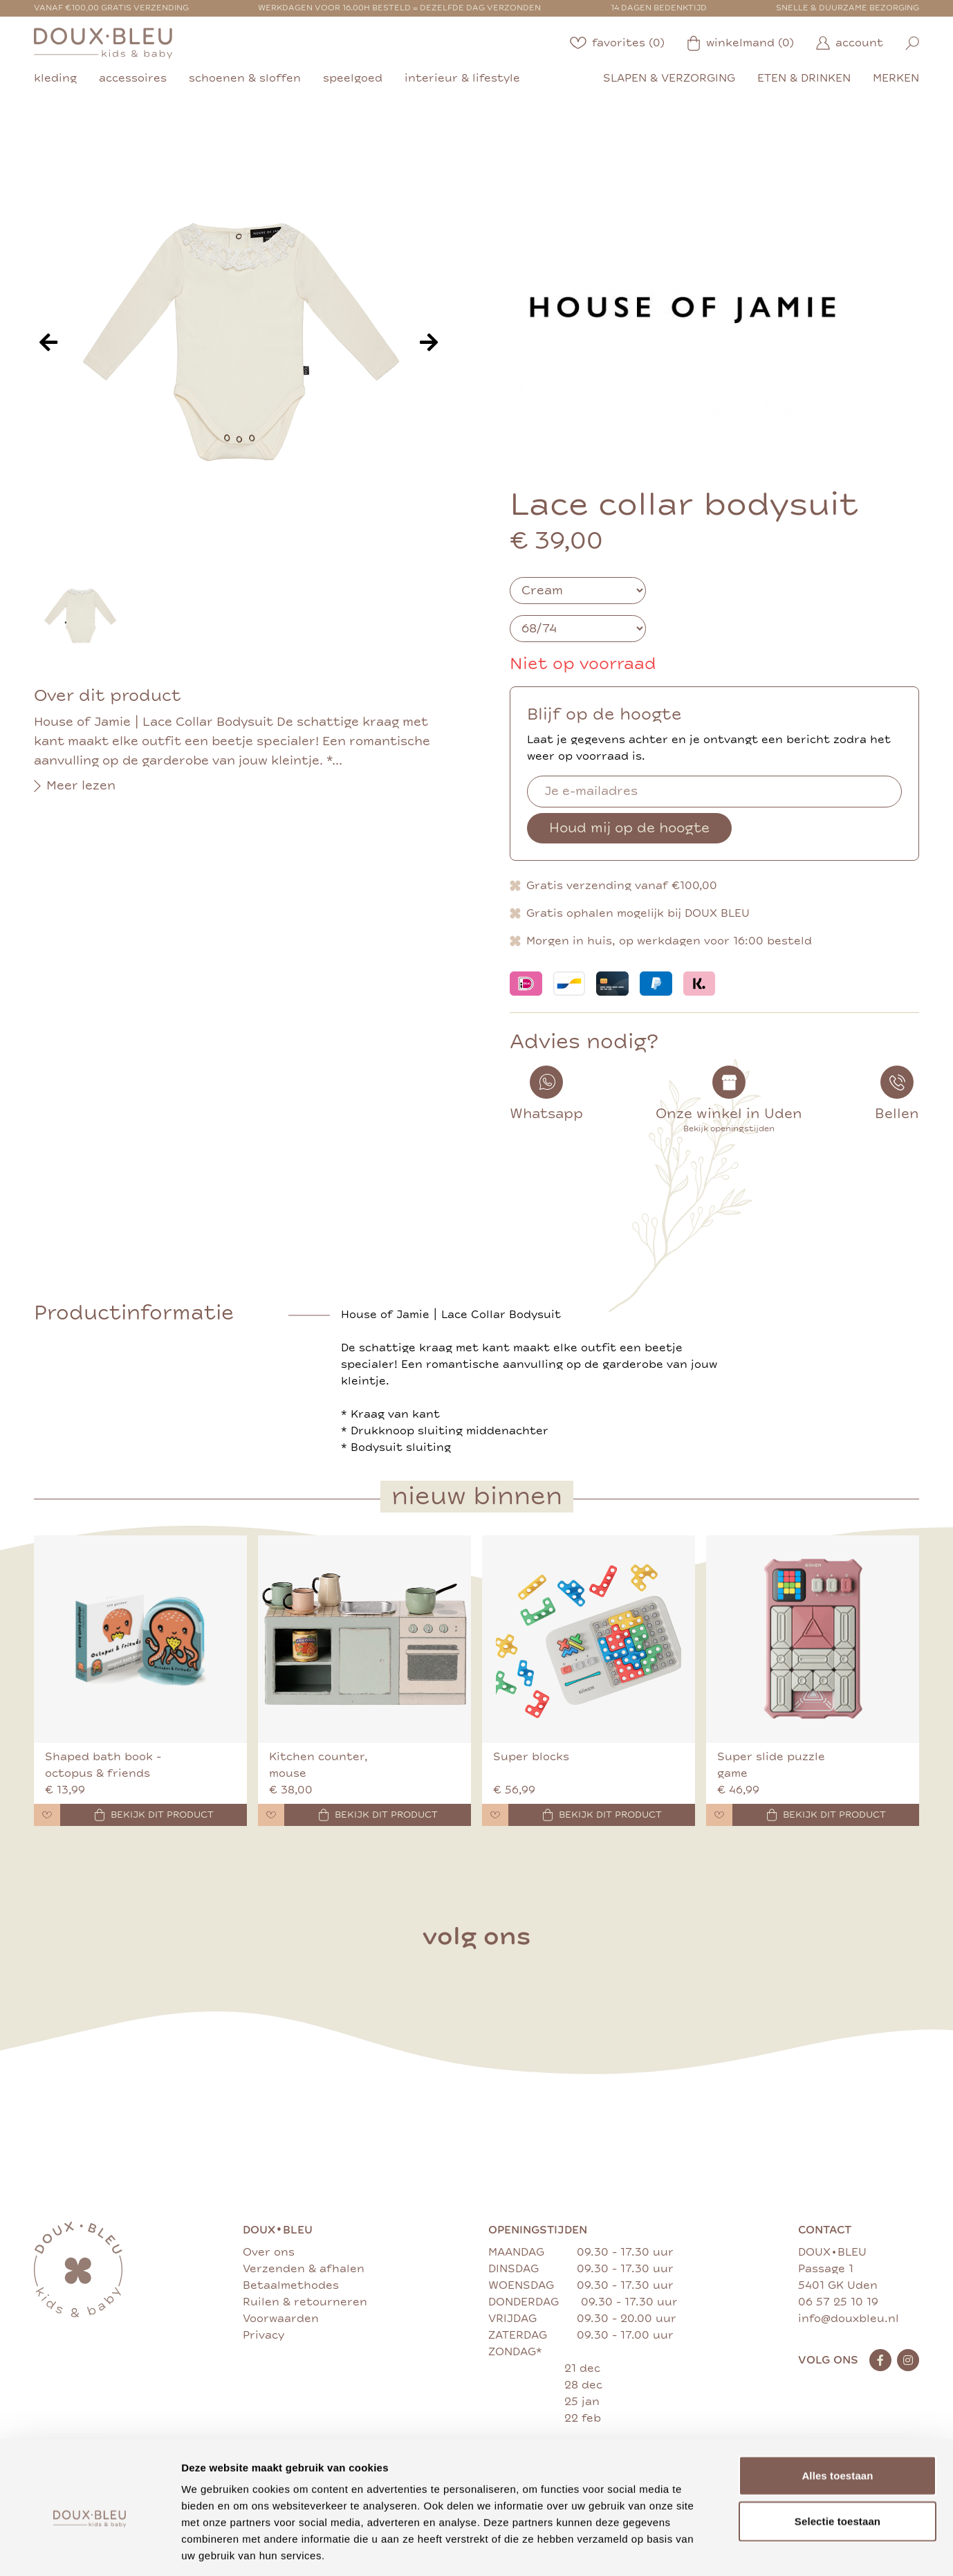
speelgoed (352, 78)
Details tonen (747, 2549)
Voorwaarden (281, 2319)
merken (896, 78)
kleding (55, 78)
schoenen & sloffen (245, 78)
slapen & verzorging (669, 78)
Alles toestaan (837, 2412)
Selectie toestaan (837, 2458)
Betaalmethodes (291, 2285)
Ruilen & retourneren (305, 2302)
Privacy (263, 2335)
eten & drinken (804, 78)
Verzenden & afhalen (303, 2269)
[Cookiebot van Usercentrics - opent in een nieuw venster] (89, 2549)
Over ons (269, 2252)
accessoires (133, 78)
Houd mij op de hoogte (629, 828)
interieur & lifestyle (462, 78)
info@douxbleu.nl (848, 2319)
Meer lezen (74, 786)
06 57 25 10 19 (838, 2302)
